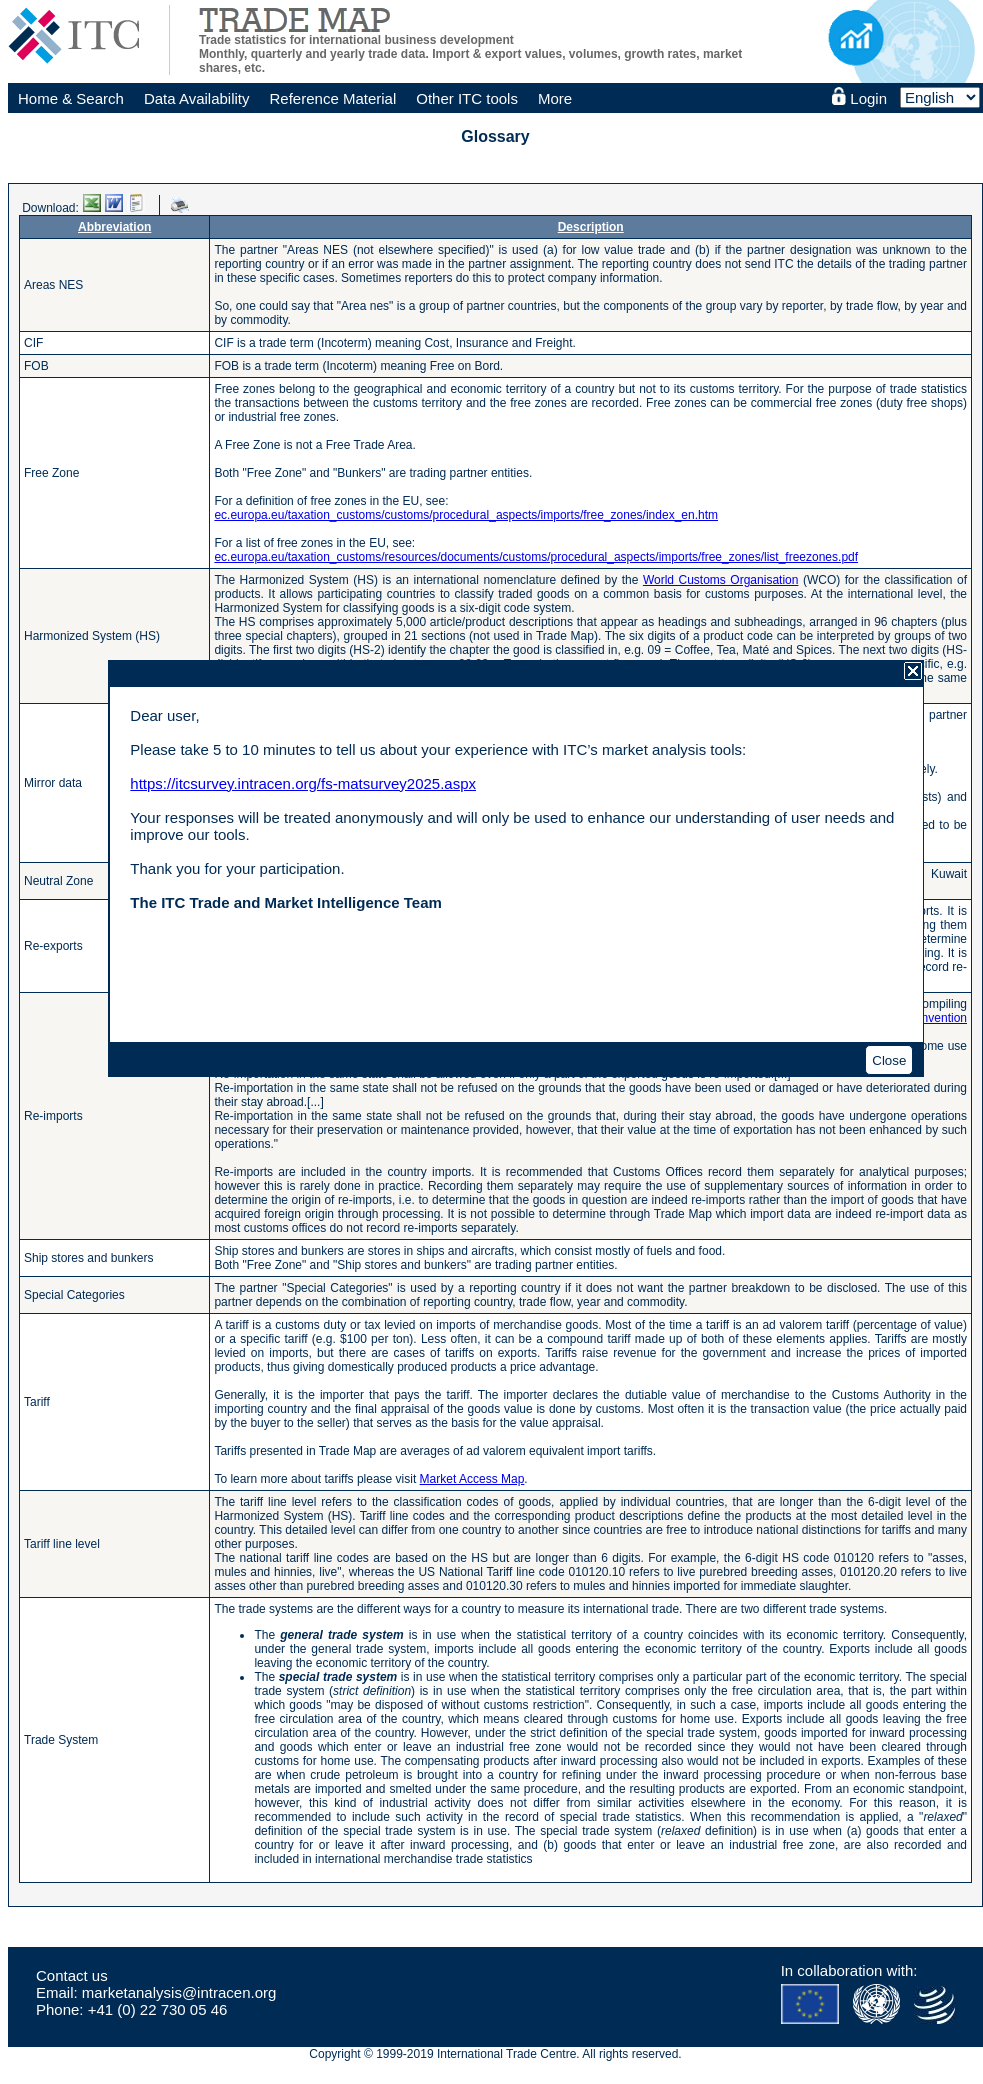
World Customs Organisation (721, 580)
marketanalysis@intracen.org (179, 1992)
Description (591, 227)
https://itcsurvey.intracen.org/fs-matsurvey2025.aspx (303, 783)
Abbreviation (114, 227)
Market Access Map (472, 1479)
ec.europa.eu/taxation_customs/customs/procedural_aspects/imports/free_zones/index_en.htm (466, 515)
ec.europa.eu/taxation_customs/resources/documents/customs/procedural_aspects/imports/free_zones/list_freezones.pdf (536, 557)
